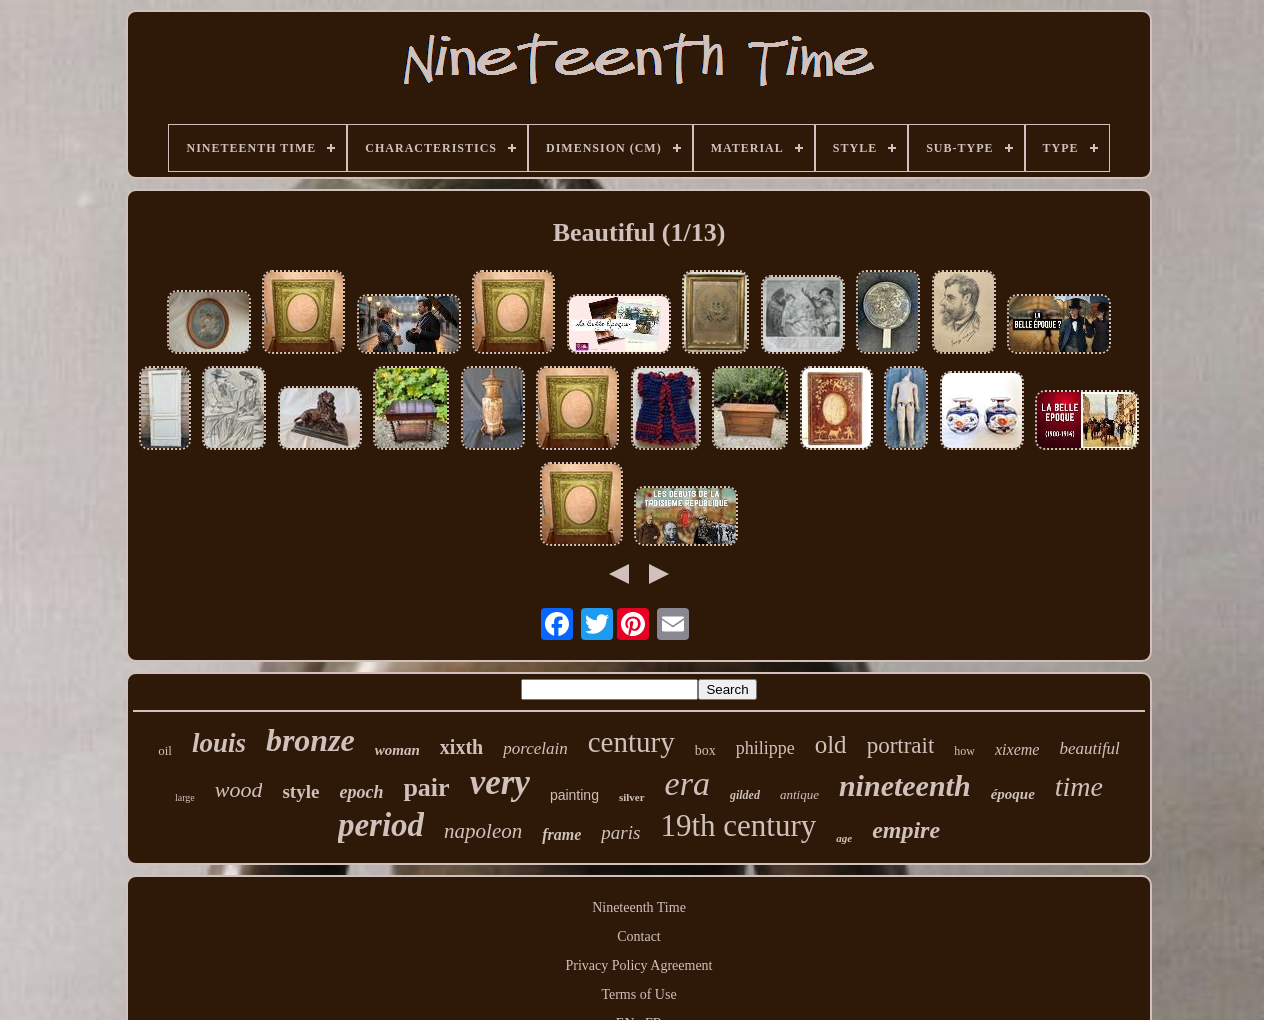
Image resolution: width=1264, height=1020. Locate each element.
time (1079, 786)
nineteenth (905, 785)
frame (561, 834)
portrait (901, 745)
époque (1013, 794)
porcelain (535, 748)
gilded (745, 795)
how (964, 751)
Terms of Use (638, 994)
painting (574, 795)
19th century (738, 825)
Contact (639, 936)
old (831, 744)
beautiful (1089, 748)
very (500, 782)
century (631, 742)
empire (906, 830)
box (705, 750)
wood (239, 789)
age (844, 838)
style (300, 791)
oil (165, 750)
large (185, 797)
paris (620, 832)
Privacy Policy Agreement (639, 965)
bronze (310, 740)
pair (426, 787)
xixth (461, 747)
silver (632, 797)
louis (219, 743)
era (687, 783)
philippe (765, 748)
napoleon (483, 831)
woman (397, 750)
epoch (361, 792)
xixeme (1017, 749)
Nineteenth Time (639, 907)
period (381, 825)
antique (799, 794)
